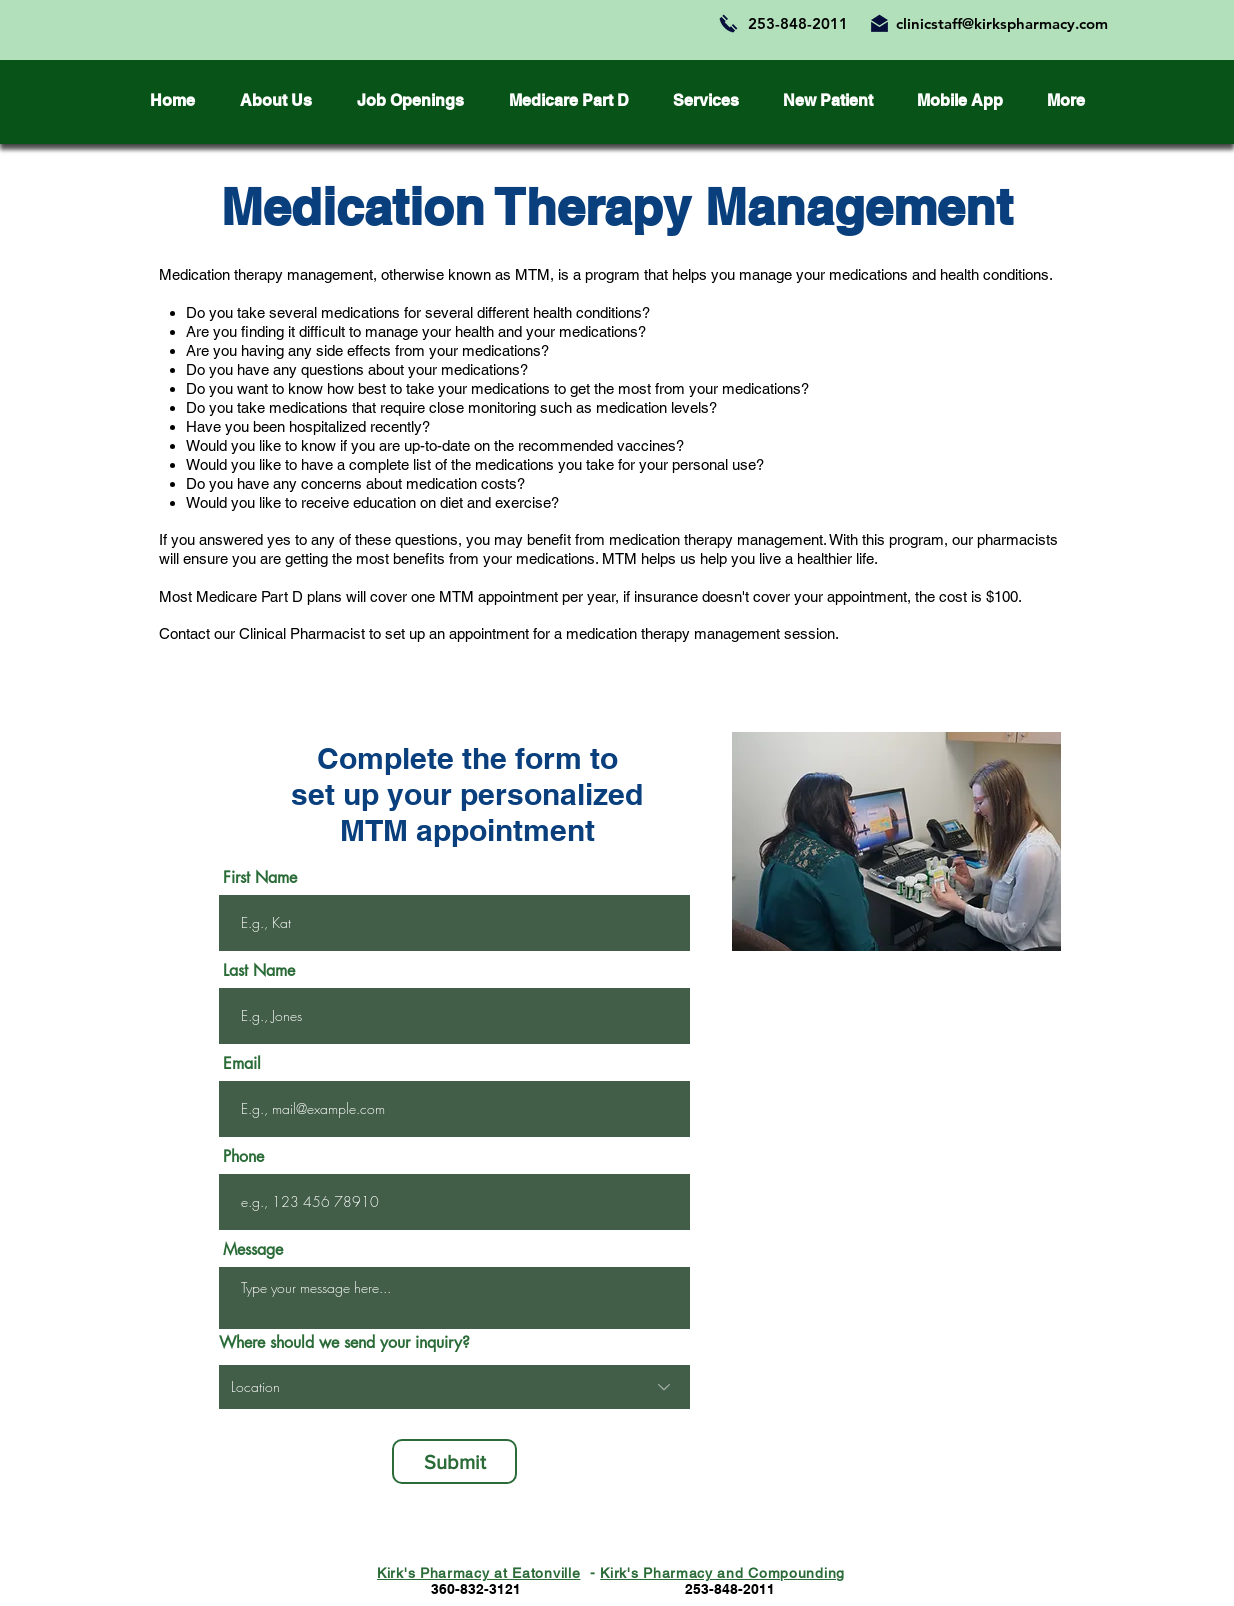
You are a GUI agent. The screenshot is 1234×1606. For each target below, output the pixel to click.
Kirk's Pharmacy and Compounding (722, 1573)
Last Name (259, 971)
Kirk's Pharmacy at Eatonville (478, 1573)
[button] (828, 101)
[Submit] (454, 1461)
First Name (260, 878)
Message (253, 1250)
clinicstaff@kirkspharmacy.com (1002, 23)
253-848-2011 (798, 23)
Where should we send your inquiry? (344, 1343)
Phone (243, 1157)
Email (242, 1064)
